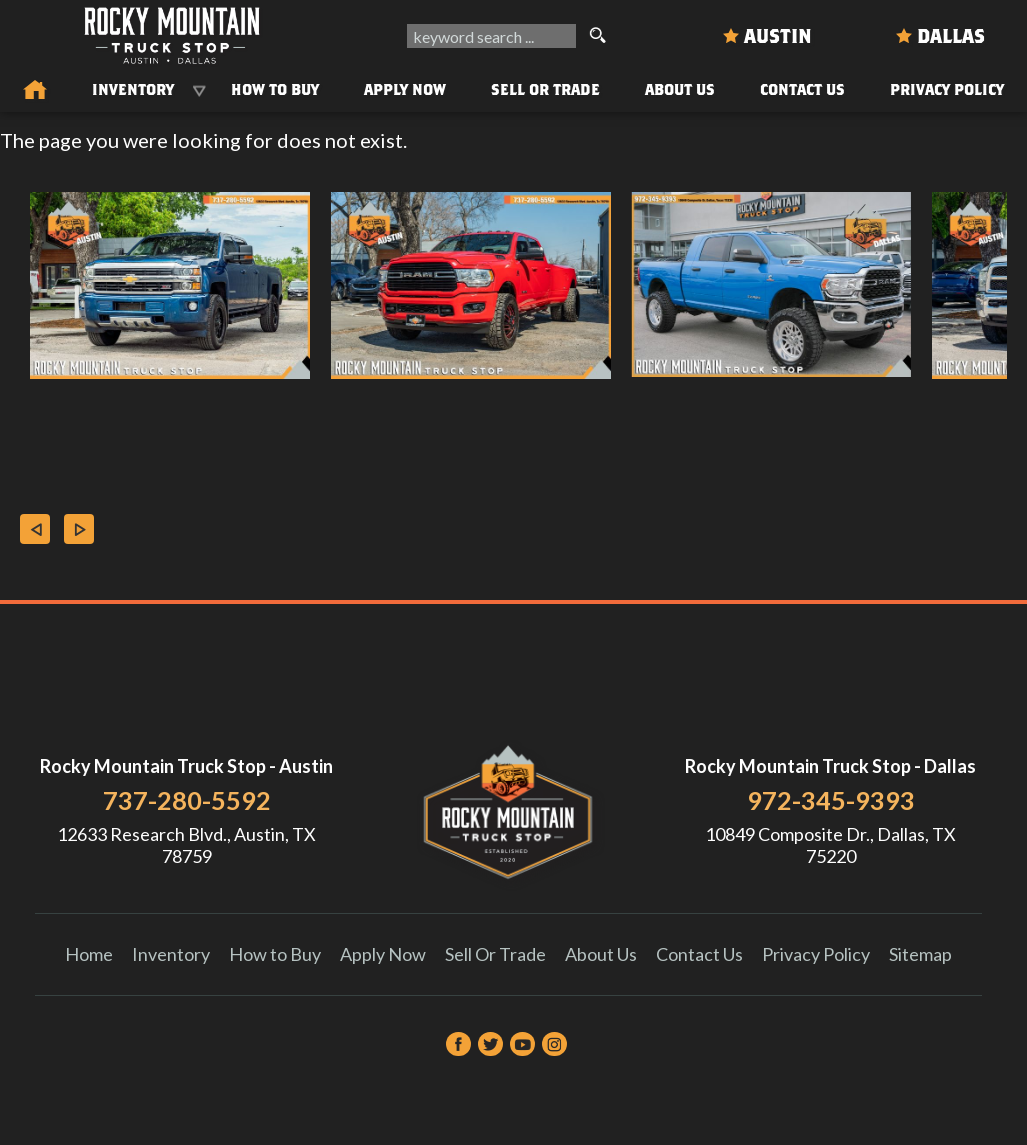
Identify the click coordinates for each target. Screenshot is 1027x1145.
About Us (601, 954)
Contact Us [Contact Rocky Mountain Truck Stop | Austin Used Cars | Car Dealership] (802, 89)
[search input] (491, 36)
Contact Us (699, 954)
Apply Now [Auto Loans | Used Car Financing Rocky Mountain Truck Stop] (405, 89)
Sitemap (920, 954)
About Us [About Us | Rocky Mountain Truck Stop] (680, 89)
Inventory (171, 954)
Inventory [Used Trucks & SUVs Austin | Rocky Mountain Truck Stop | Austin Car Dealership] (133, 89)
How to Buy (275, 89)
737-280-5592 (187, 800)
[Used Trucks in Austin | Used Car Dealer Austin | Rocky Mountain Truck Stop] (35, 91)
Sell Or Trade (545, 89)
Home (89, 954)
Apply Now (383, 954)
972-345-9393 (831, 800)
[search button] (597, 36)
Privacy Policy (947, 89)
